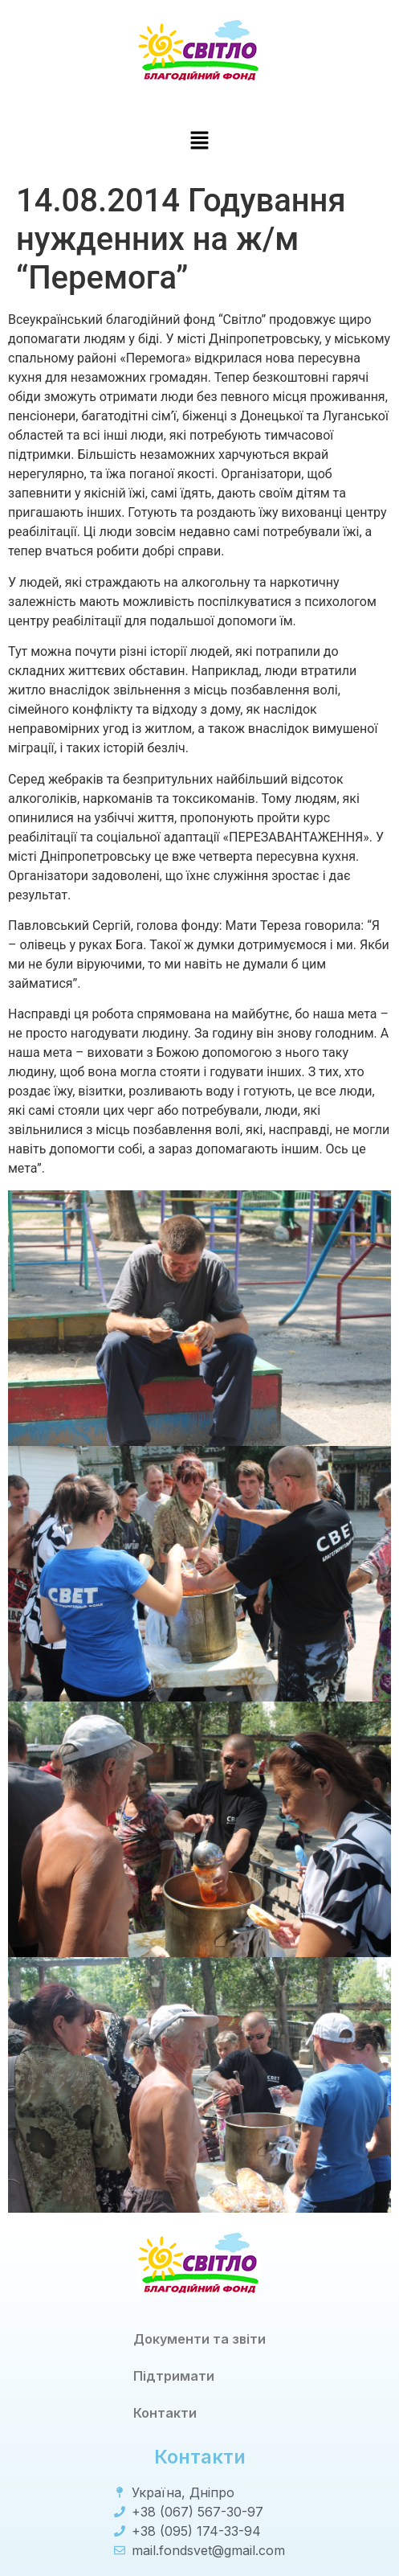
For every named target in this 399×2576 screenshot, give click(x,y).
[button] (199, 141)
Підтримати (173, 2376)
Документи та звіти (199, 2339)
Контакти (165, 2413)
